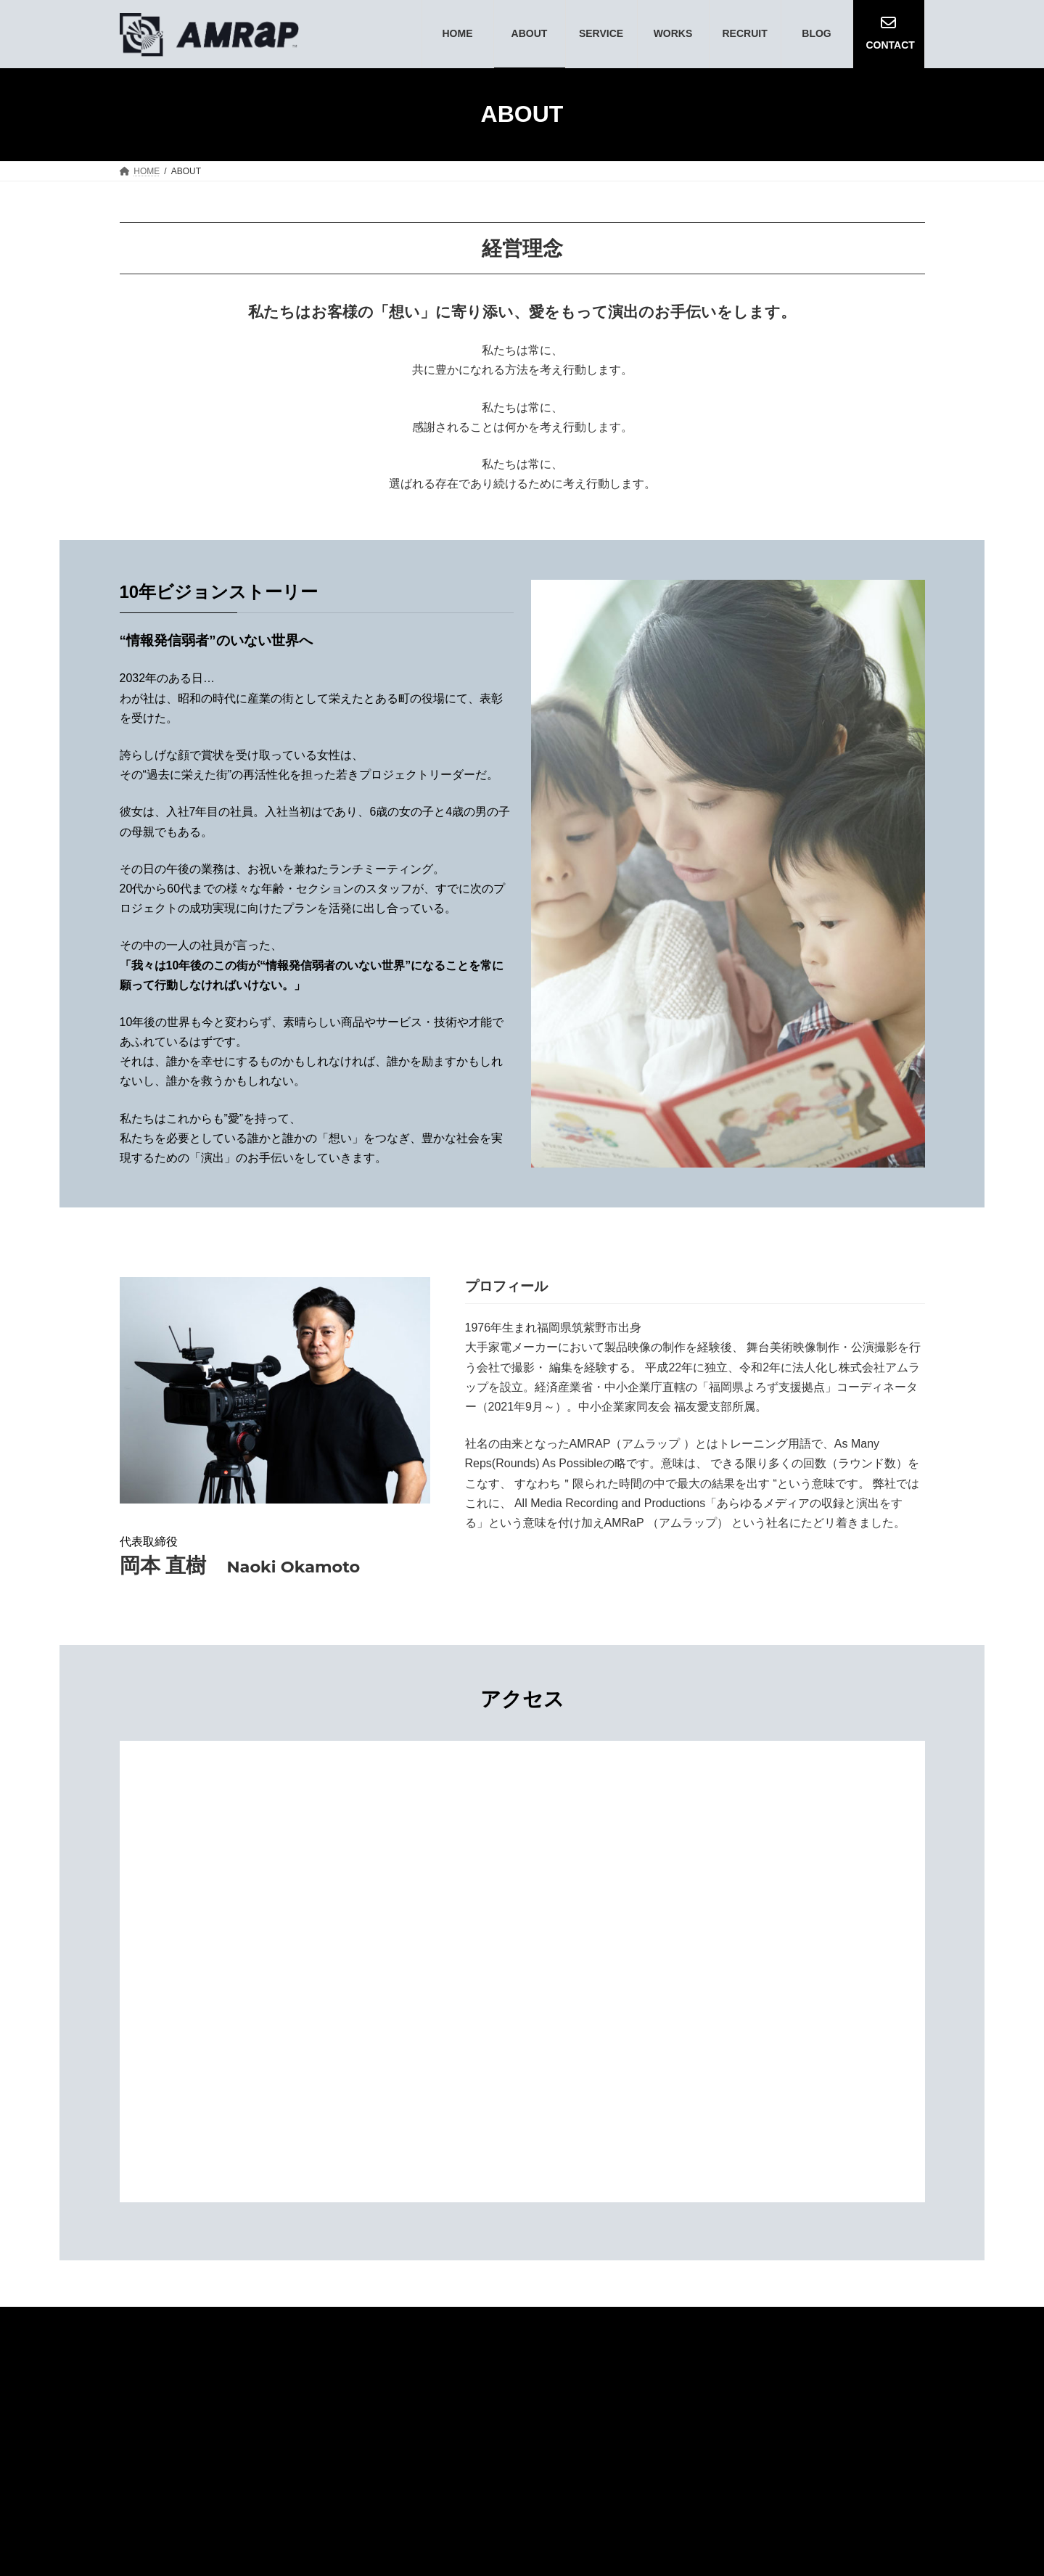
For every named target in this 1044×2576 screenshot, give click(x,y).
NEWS (637, 2366)
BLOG (887, 2366)
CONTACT (761, 2394)
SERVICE (760, 2366)
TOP (586, 2366)
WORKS (828, 2366)
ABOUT (694, 2366)
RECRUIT (687, 2394)
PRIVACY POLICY (856, 2394)
